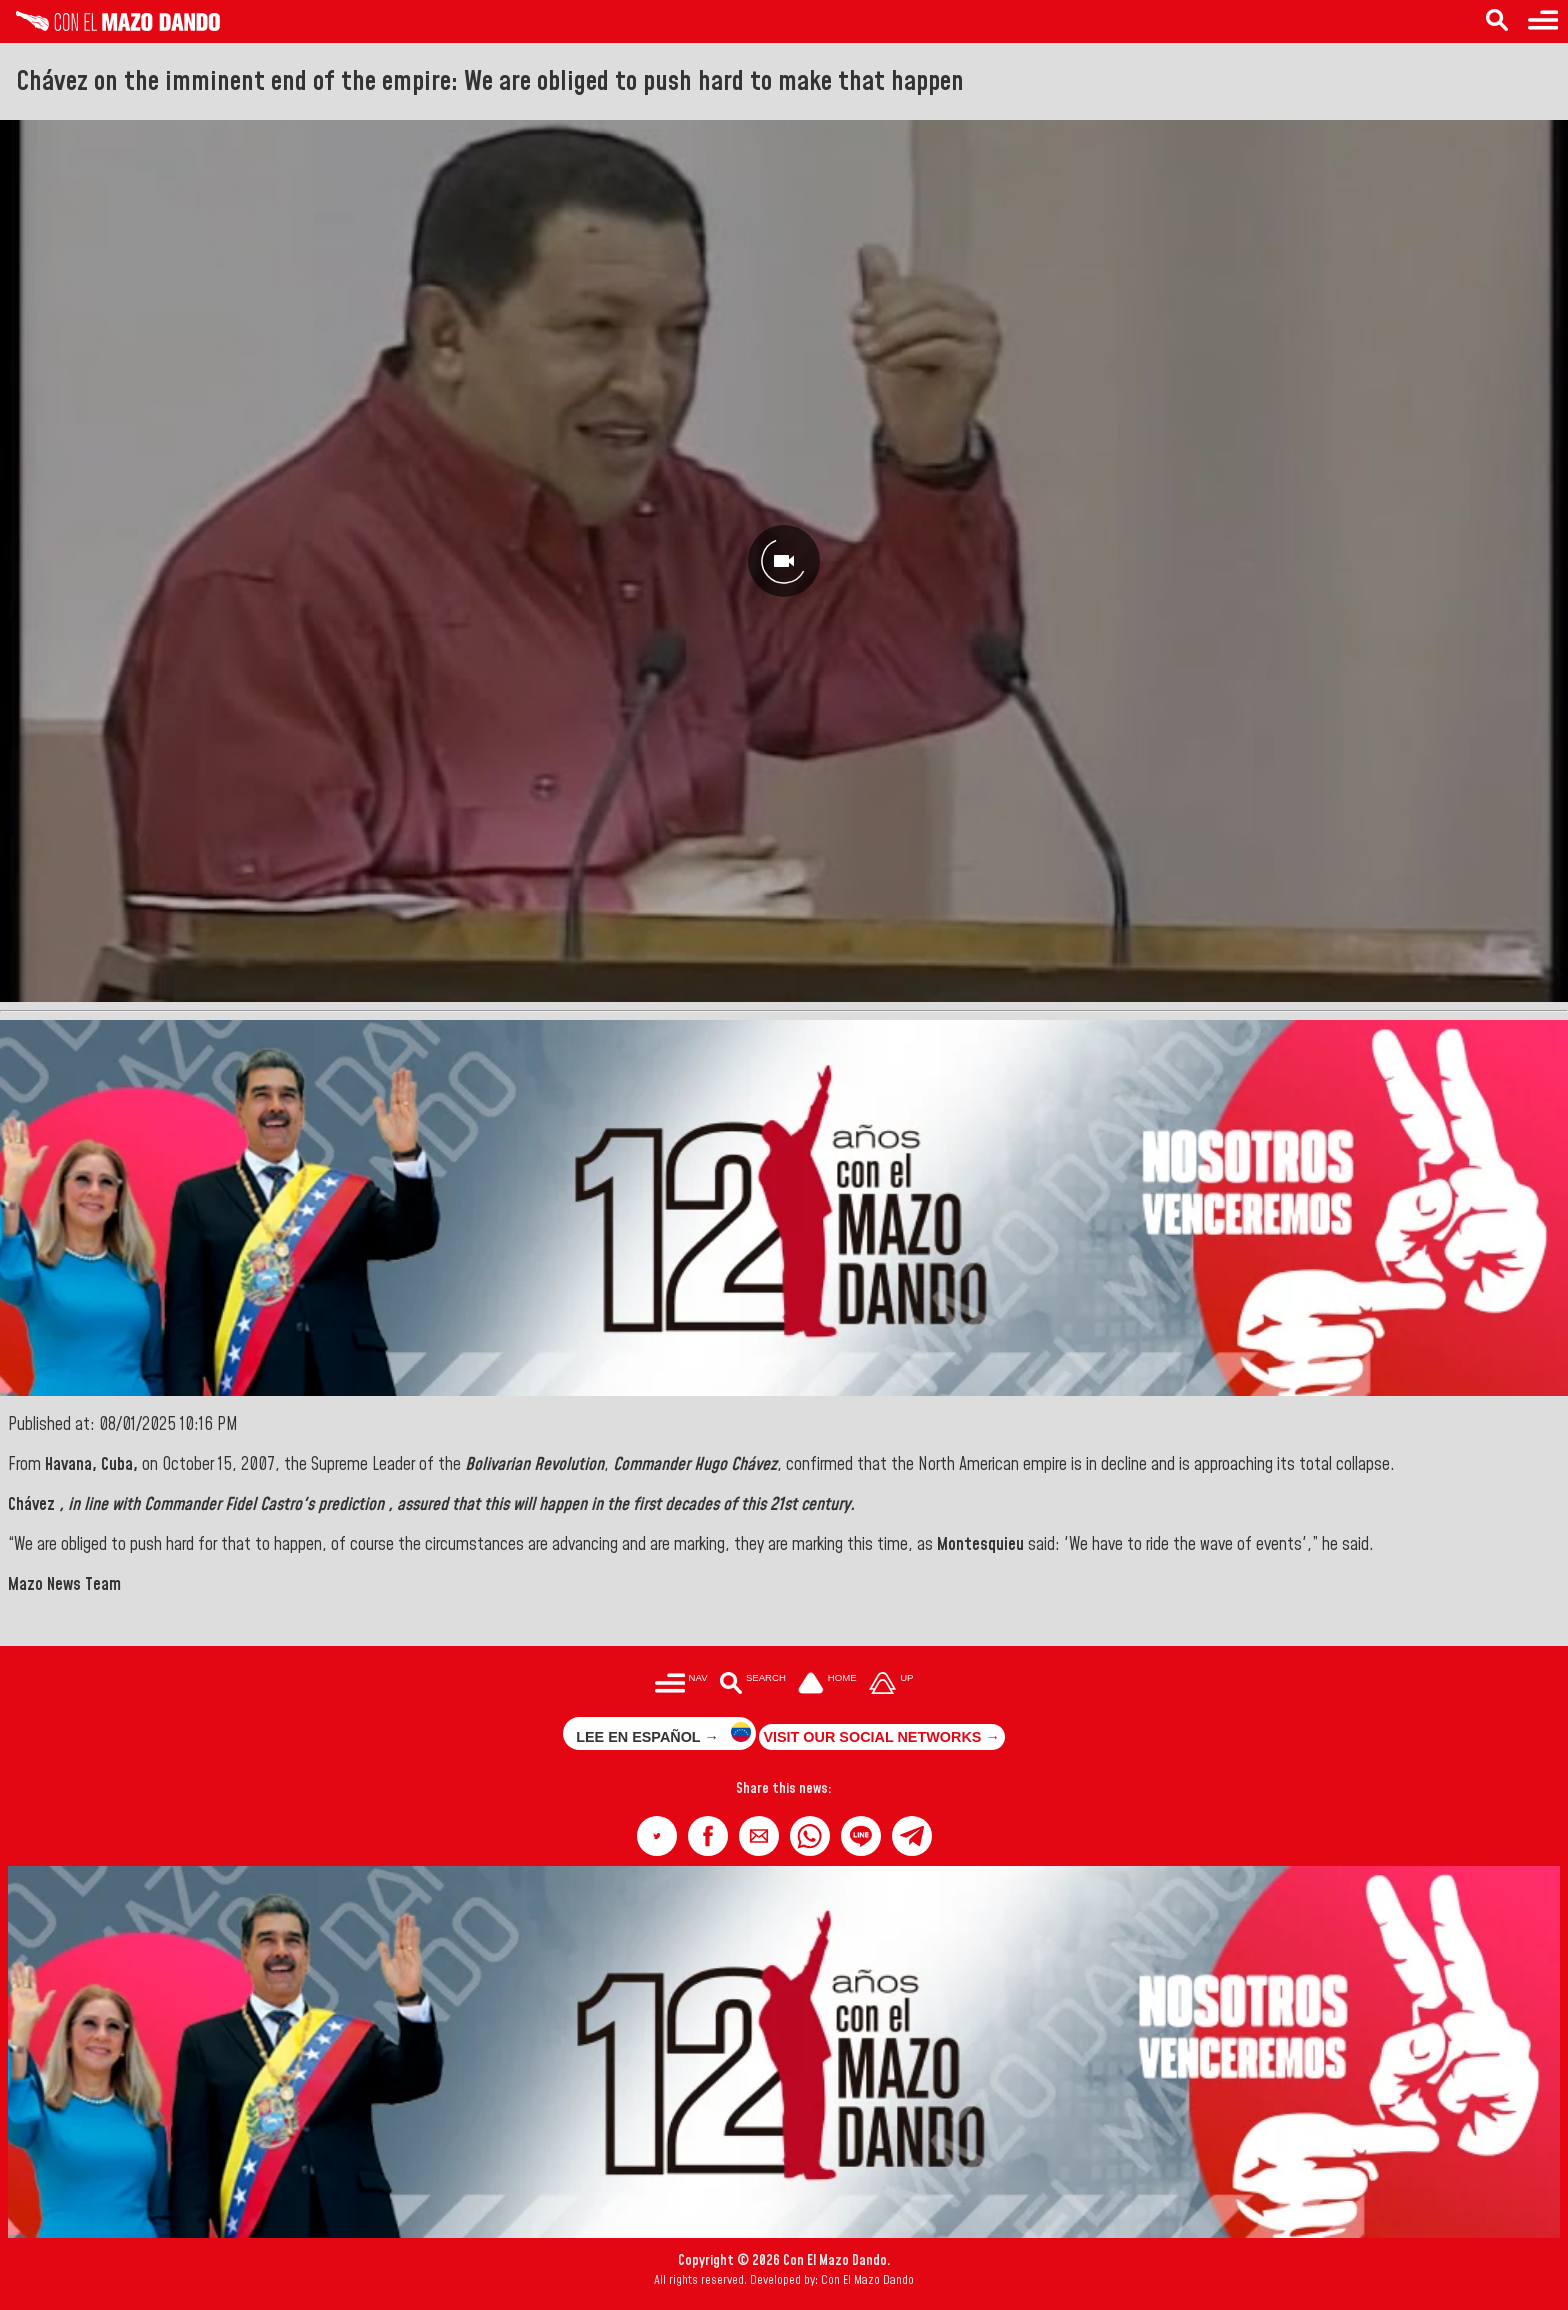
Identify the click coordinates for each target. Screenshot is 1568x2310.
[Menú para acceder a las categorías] (681, 1684)
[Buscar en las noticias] (752, 1684)
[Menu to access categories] (1543, 21)
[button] (657, 1836)
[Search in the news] (1497, 21)
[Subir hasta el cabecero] (891, 1684)
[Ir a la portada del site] (828, 1684)
